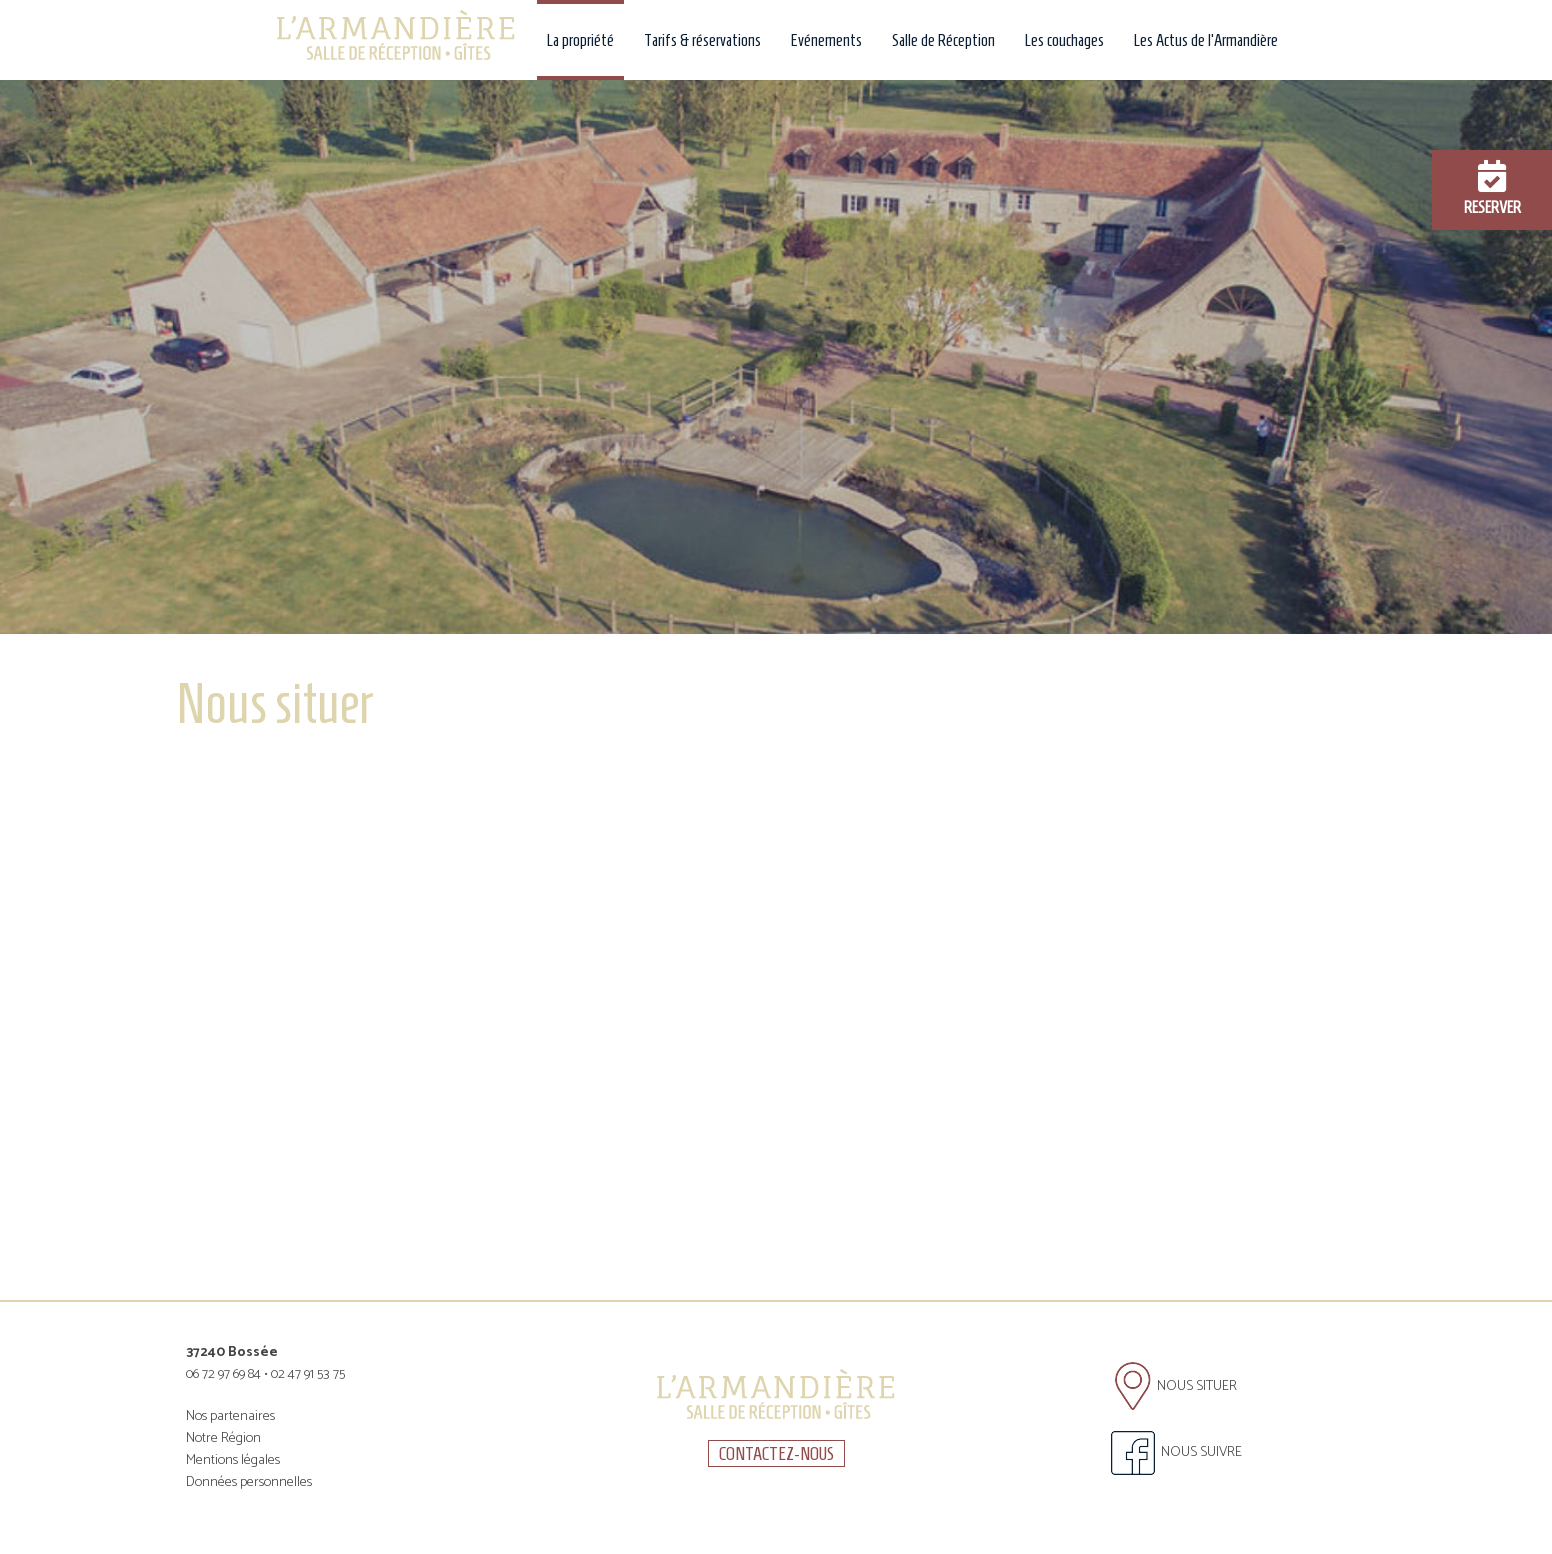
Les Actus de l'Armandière (1206, 40)
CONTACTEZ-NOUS (776, 1453)
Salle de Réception (943, 40)
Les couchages (1064, 40)
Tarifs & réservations (702, 40)
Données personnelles (249, 1482)
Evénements (826, 40)
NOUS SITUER (1176, 1386)
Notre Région (223, 1438)
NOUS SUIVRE (1176, 1452)
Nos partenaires (230, 1416)
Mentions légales (233, 1460)
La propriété (580, 40)
